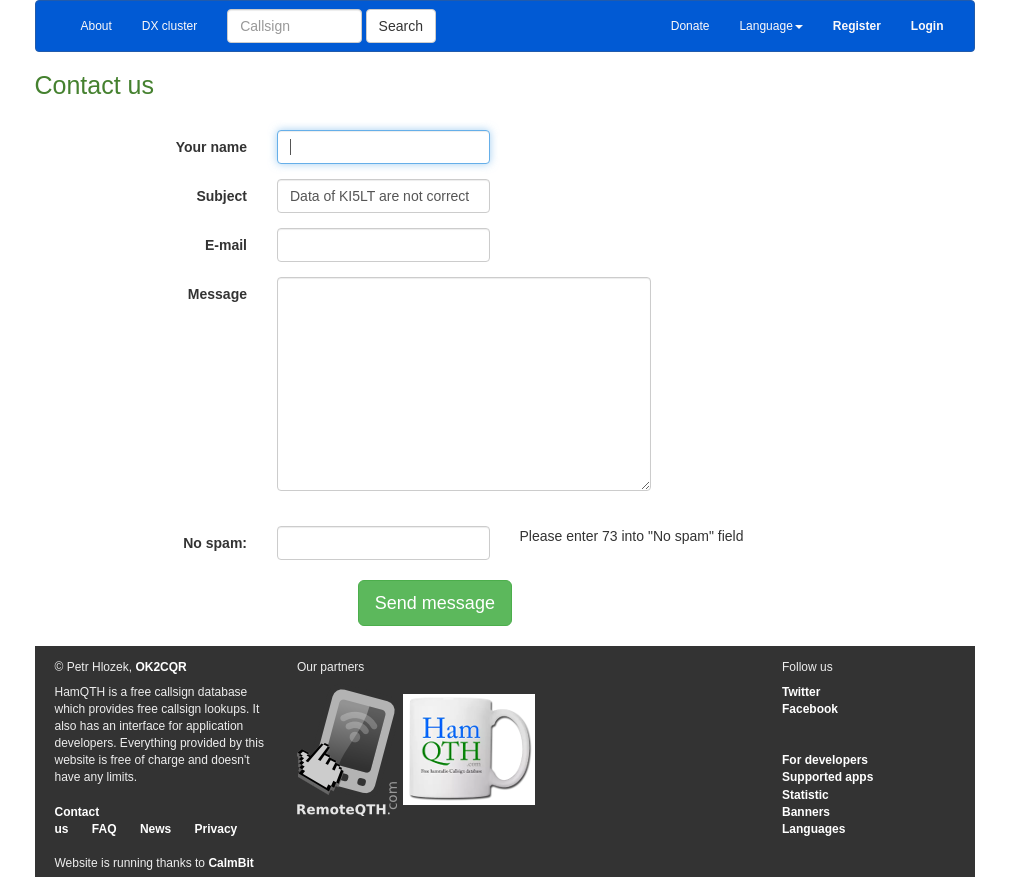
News (155, 829)
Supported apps (827, 777)
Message (217, 294)
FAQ (104, 829)
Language (770, 26)
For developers (825, 760)
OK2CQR (160, 667)
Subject (221, 196)
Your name (211, 147)
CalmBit (230, 863)
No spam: (215, 543)
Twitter (801, 692)
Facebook (810, 709)
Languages (813, 829)
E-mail (226, 245)
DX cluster (169, 26)
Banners (806, 812)
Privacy (216, 829)
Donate (690, 26)
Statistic (805, 795)
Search (401, 26)
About (96, 26)
